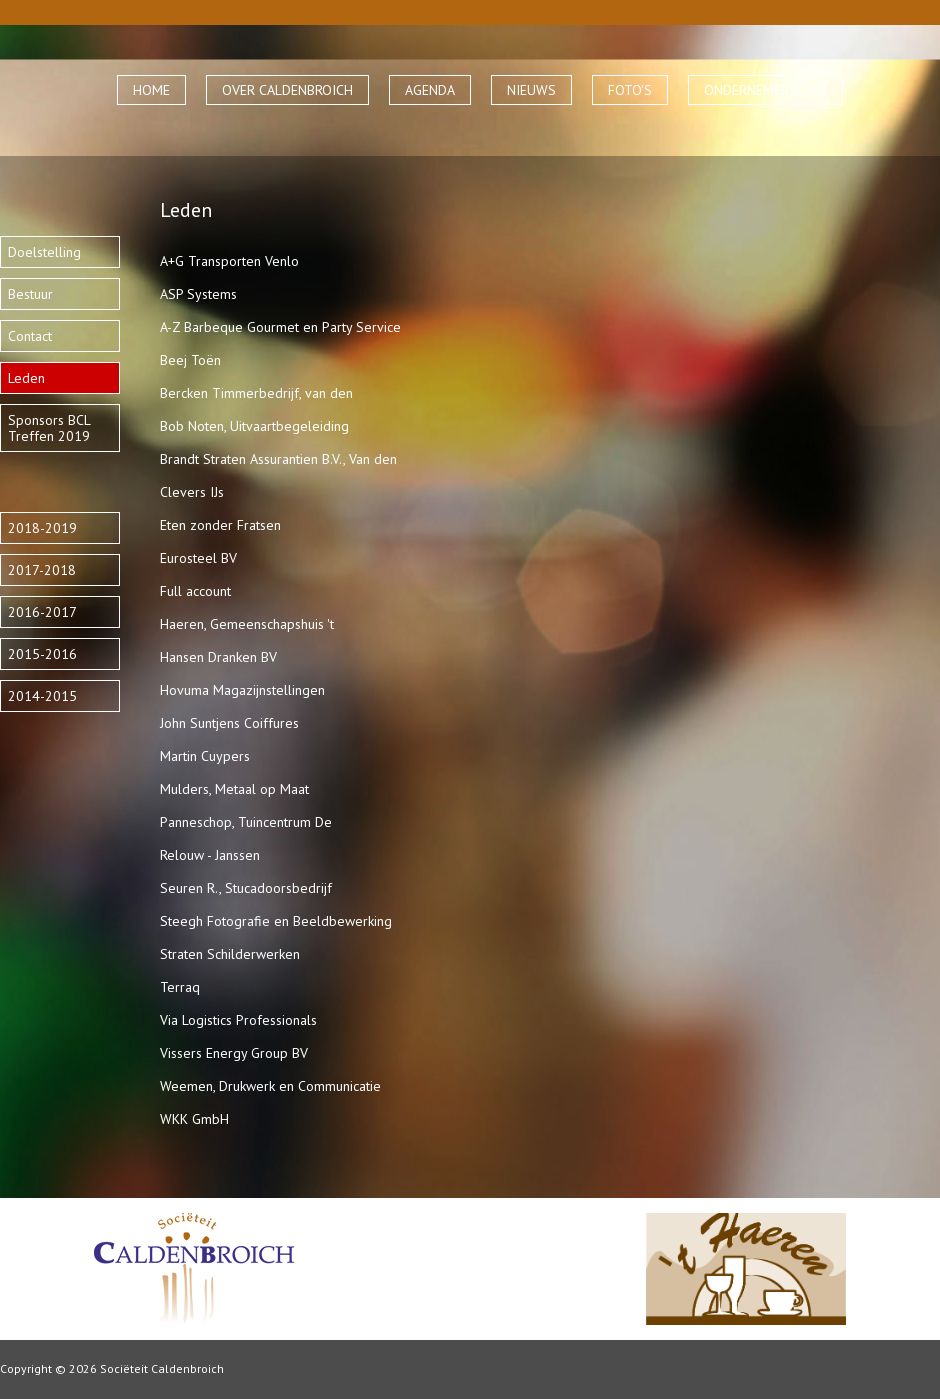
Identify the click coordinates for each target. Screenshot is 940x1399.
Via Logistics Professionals (238, 1020)
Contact (30, 336)
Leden (26, 378)
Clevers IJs (192, 492)
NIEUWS (531, 90)
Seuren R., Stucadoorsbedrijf (246, 888)
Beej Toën (190, 360)
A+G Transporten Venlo (229, 261)
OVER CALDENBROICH (287, 90)
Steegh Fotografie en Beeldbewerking (276, 921)
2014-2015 (42, 696)
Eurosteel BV (198, 558)
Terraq (180, 987)
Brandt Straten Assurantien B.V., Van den (278, 459)
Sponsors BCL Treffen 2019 (49, 428)
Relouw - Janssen (210, 855)
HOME (151, 90)
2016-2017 (42, 612)
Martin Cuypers (205, 756)
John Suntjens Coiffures (229, 723)
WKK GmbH (194, 1119)
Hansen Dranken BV (218, 657)
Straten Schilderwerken (230, 954)
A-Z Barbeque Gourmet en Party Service (280, 327)
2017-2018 (42, 570)
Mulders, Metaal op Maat (234, 789)
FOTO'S (630, 90)
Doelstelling (44, 252)
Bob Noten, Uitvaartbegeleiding (254, 426)
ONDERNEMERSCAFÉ (765, 90)
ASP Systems (198, 294)
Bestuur (30, 294)
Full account (195, 591)
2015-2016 (42, 654)
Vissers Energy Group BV (234, 1053)
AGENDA (430, 90)
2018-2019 (42, 528)
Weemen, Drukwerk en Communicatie (270, 1086)
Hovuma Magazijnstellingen (242, 690)
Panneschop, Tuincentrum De (246, 822)
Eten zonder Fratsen (220, 525)
